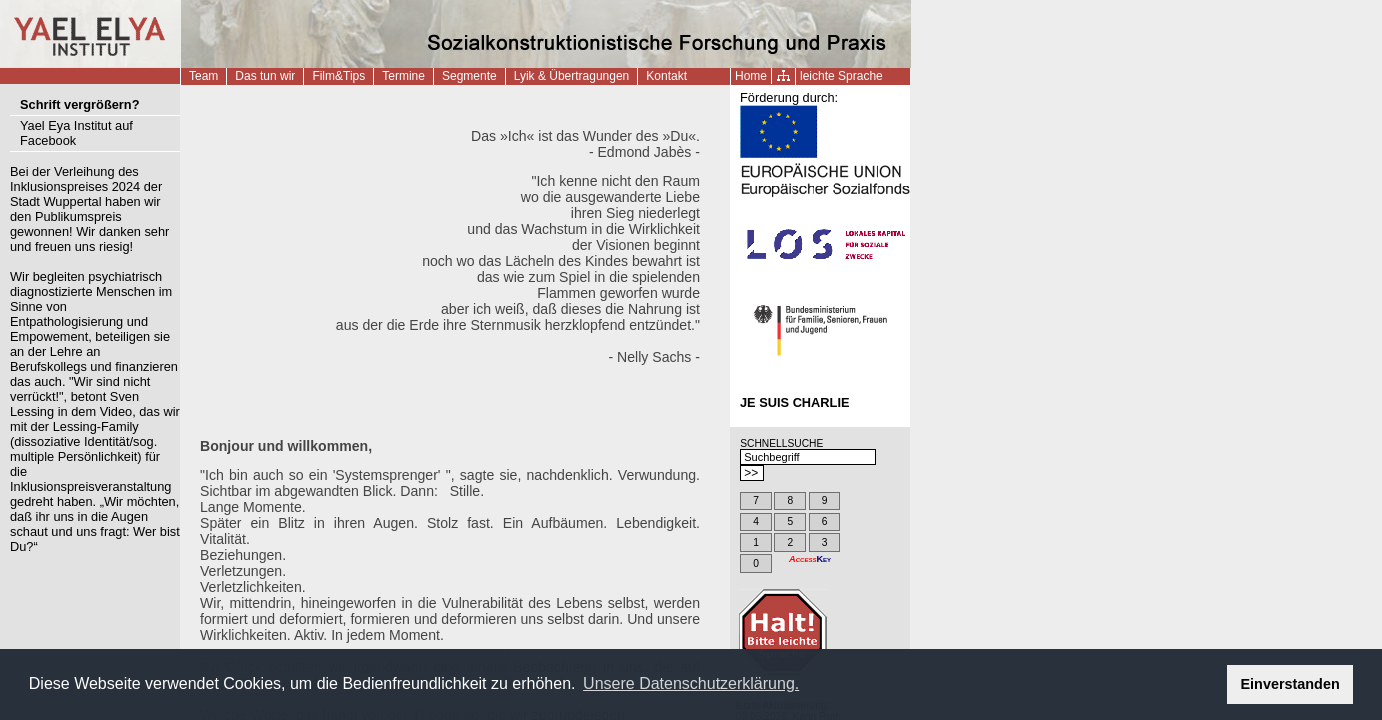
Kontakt (666, 76)
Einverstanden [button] (1290, 684)
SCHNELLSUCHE (781, 443)
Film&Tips (338, 76)
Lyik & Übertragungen (572, 76)
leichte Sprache (841, 76)
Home (751, 76)
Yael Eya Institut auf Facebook (76, 133)
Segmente (469, 76)
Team (203, 76)
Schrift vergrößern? (79, 104)
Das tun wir (265, 76)
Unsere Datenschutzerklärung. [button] (691, 683)
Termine (403, 76)
